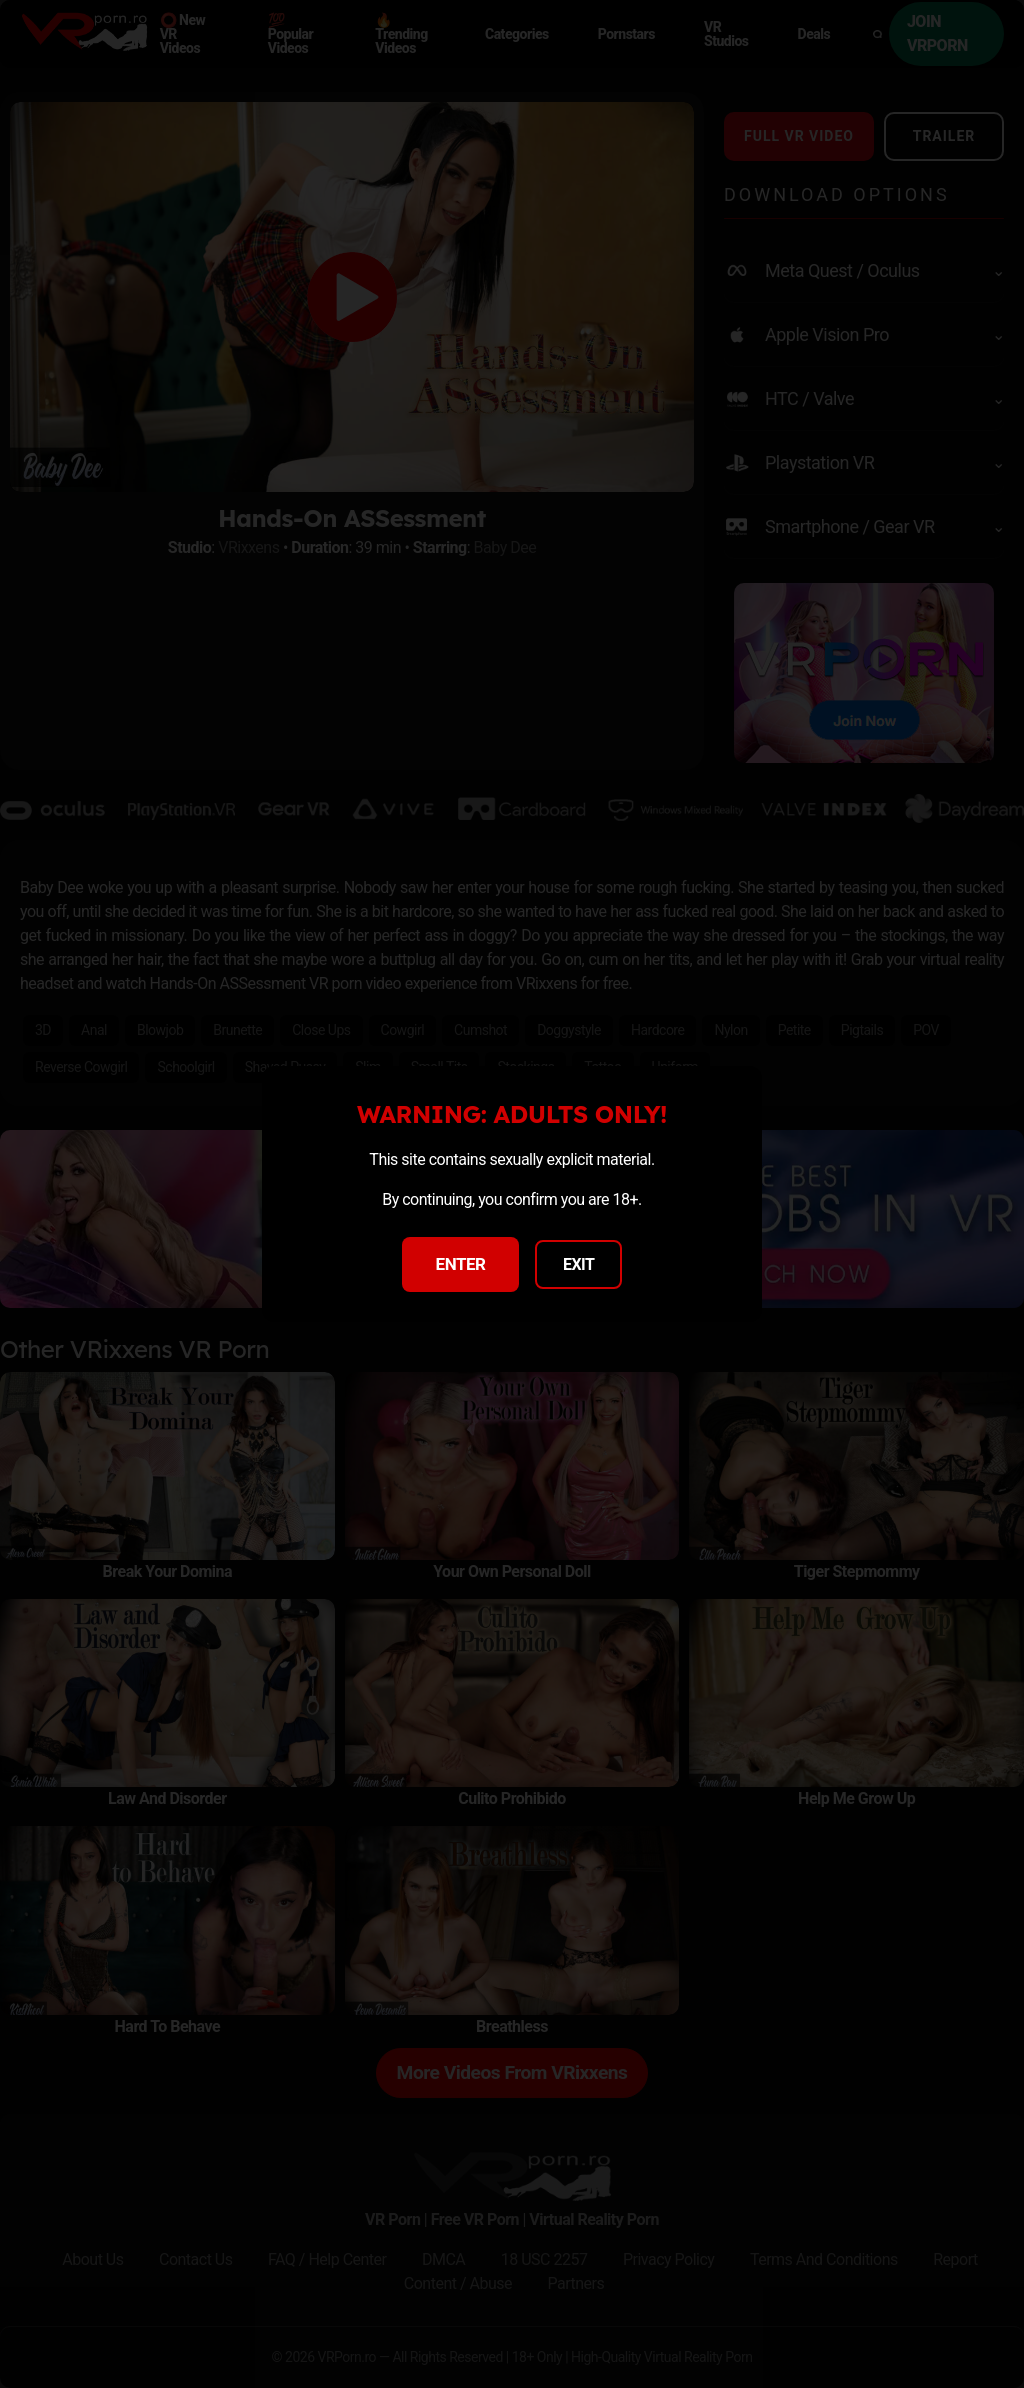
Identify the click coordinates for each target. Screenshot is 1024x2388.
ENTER (461, 1264)
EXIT (579, 1264)
